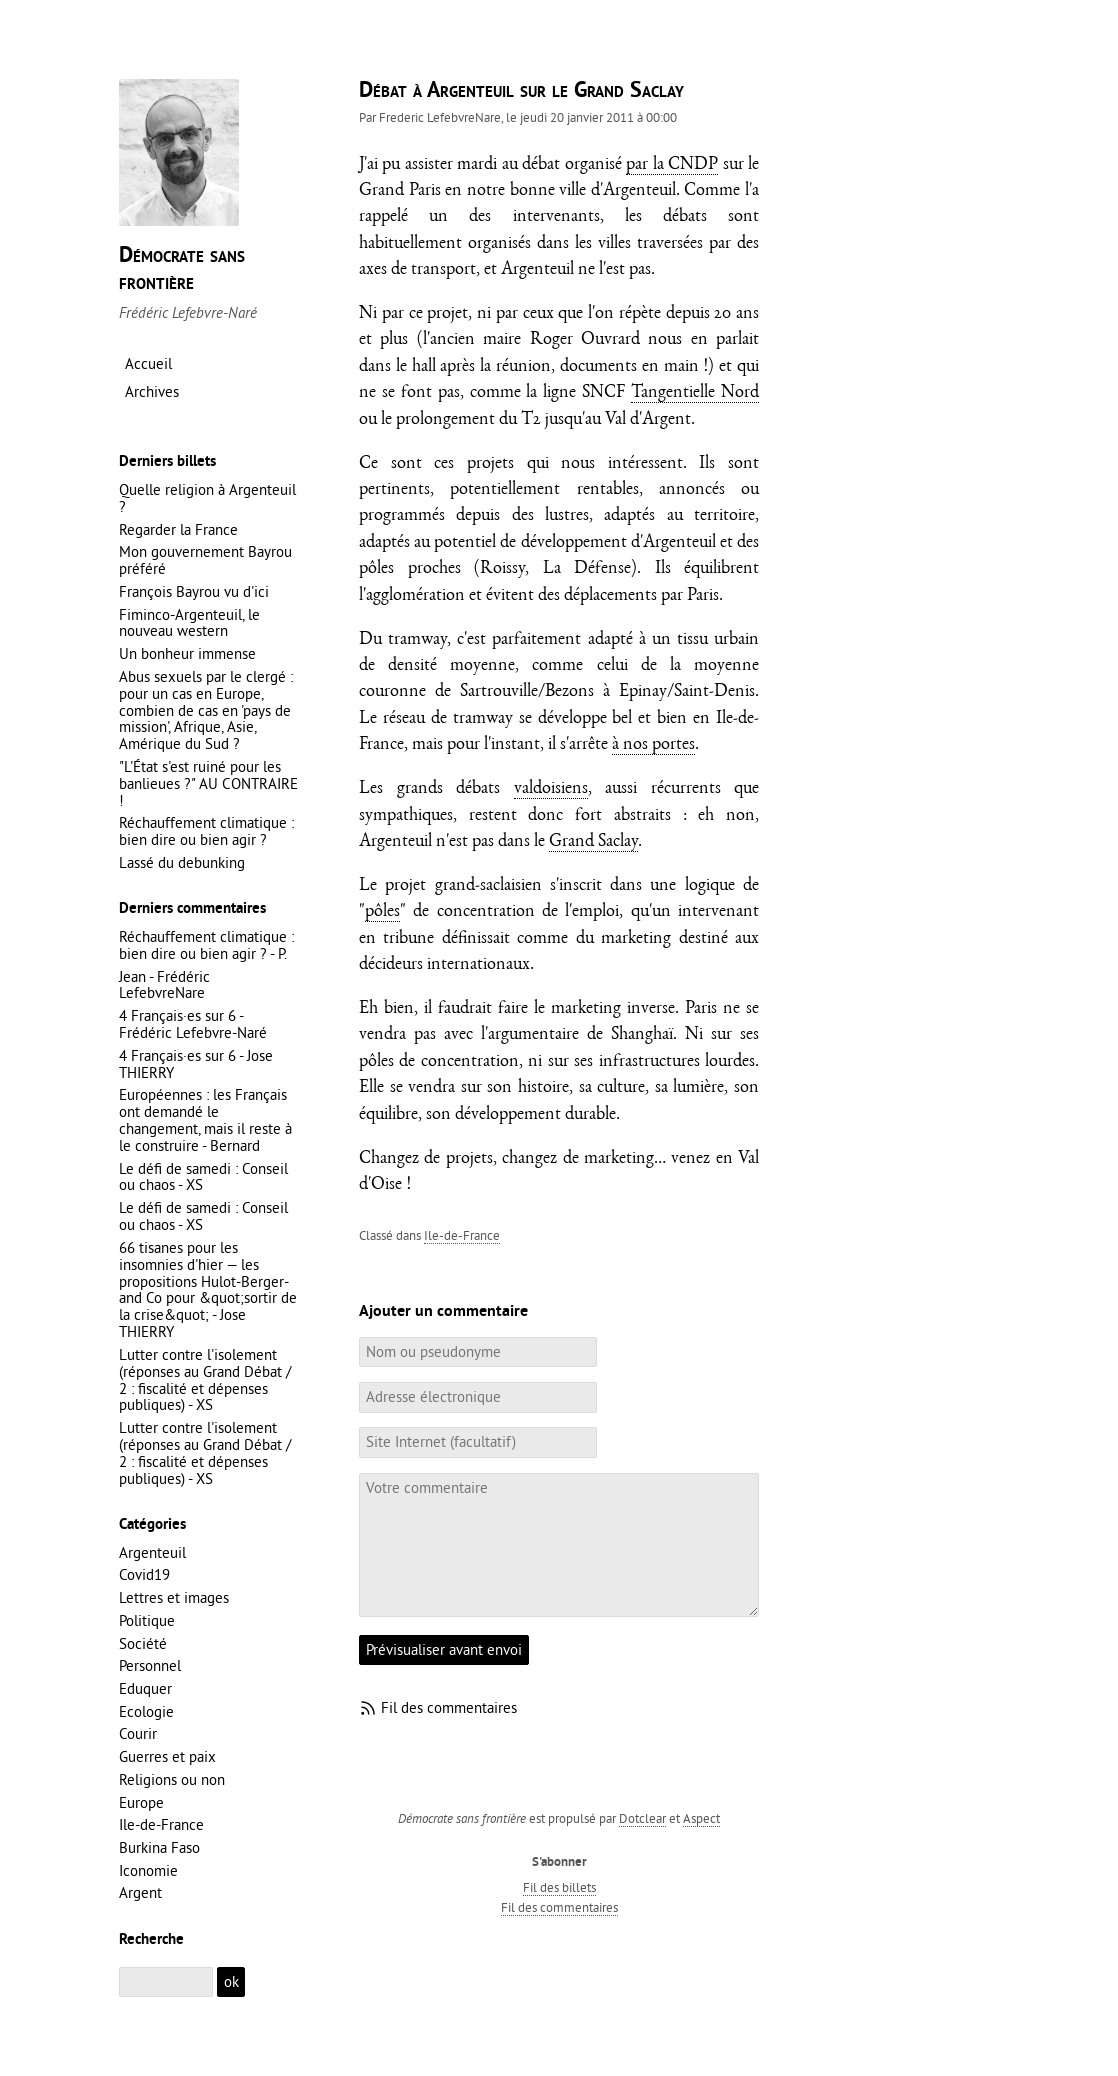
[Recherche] (166, 1982)
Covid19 (144, 1574)
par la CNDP (672, 165)
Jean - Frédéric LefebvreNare (164, 985)
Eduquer (145, 1688)
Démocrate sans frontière (182, 269)
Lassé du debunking (182, 862)
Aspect (701, 1818)
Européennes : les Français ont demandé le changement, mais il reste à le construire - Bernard (205, 1120)
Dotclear (642, 1818)
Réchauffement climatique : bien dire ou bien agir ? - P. (206, 945)
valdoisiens (551, 789)
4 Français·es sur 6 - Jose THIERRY (196, 1064)
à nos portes (653, 745)
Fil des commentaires (449, 1707)
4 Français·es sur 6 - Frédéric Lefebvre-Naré (193, 1024)
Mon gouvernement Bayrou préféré (205, 560)
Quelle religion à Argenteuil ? (207, 498)
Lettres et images (174, 1597)
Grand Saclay (593, 842)
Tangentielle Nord (695, 393)
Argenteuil (152, 1552)
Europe (141, 1802)
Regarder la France (178, 529)
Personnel (150, 1665)
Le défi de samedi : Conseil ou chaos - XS (203, 1177)
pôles (382, 912)
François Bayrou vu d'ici (194, 591)
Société (143, 1643)
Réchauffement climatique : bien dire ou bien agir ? (206, 831)
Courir (138, 1733)
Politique (147, 1620)
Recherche (151, 1940)
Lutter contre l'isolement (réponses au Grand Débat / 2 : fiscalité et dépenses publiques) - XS (205, 1380)
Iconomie (148, 1870)
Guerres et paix (167, 1756)
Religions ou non (172, 1779)
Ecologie (146, 1711)
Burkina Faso (159, 1847)
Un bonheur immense (187, 653)
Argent (140, 1892)
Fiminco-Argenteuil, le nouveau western (189, 623)
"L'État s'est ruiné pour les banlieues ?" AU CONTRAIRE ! (208, 783)
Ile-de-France (462, 1235)
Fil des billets (559, 1887)
